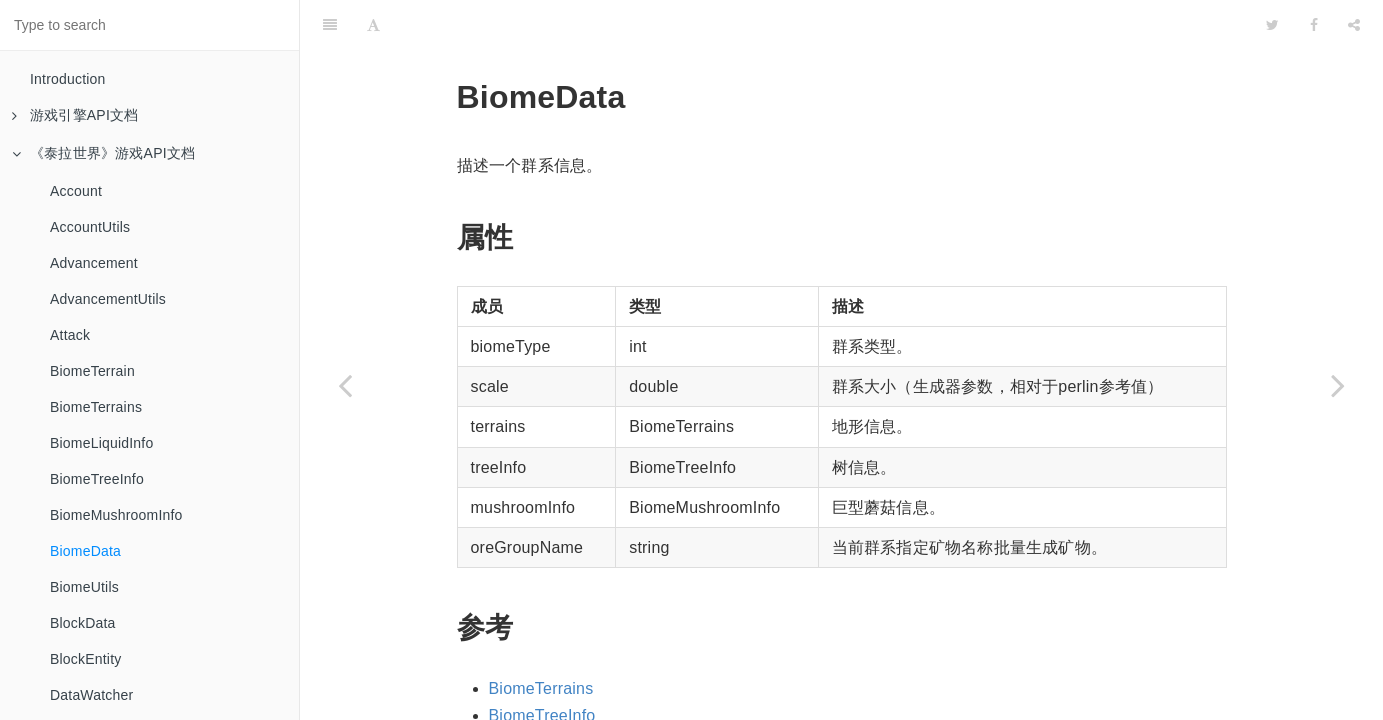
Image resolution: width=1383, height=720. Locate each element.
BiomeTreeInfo (97, 479)
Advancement (94, 263)
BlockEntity (85, 659)
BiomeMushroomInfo (116, 515)
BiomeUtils (84, 587)
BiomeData (85, 551)
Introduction (68, 79)
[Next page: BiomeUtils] (1338, 385)
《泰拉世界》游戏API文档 (103, 153)
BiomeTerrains (96, 407)
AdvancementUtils (108, 299)
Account (76, 191)
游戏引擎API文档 (75, 115)
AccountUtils (90, 227)
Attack (70, 335)
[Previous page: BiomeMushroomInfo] (345, 385)
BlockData (83, 623)
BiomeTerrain (92, 371)
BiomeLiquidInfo (101, 443)
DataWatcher (91, 695)
